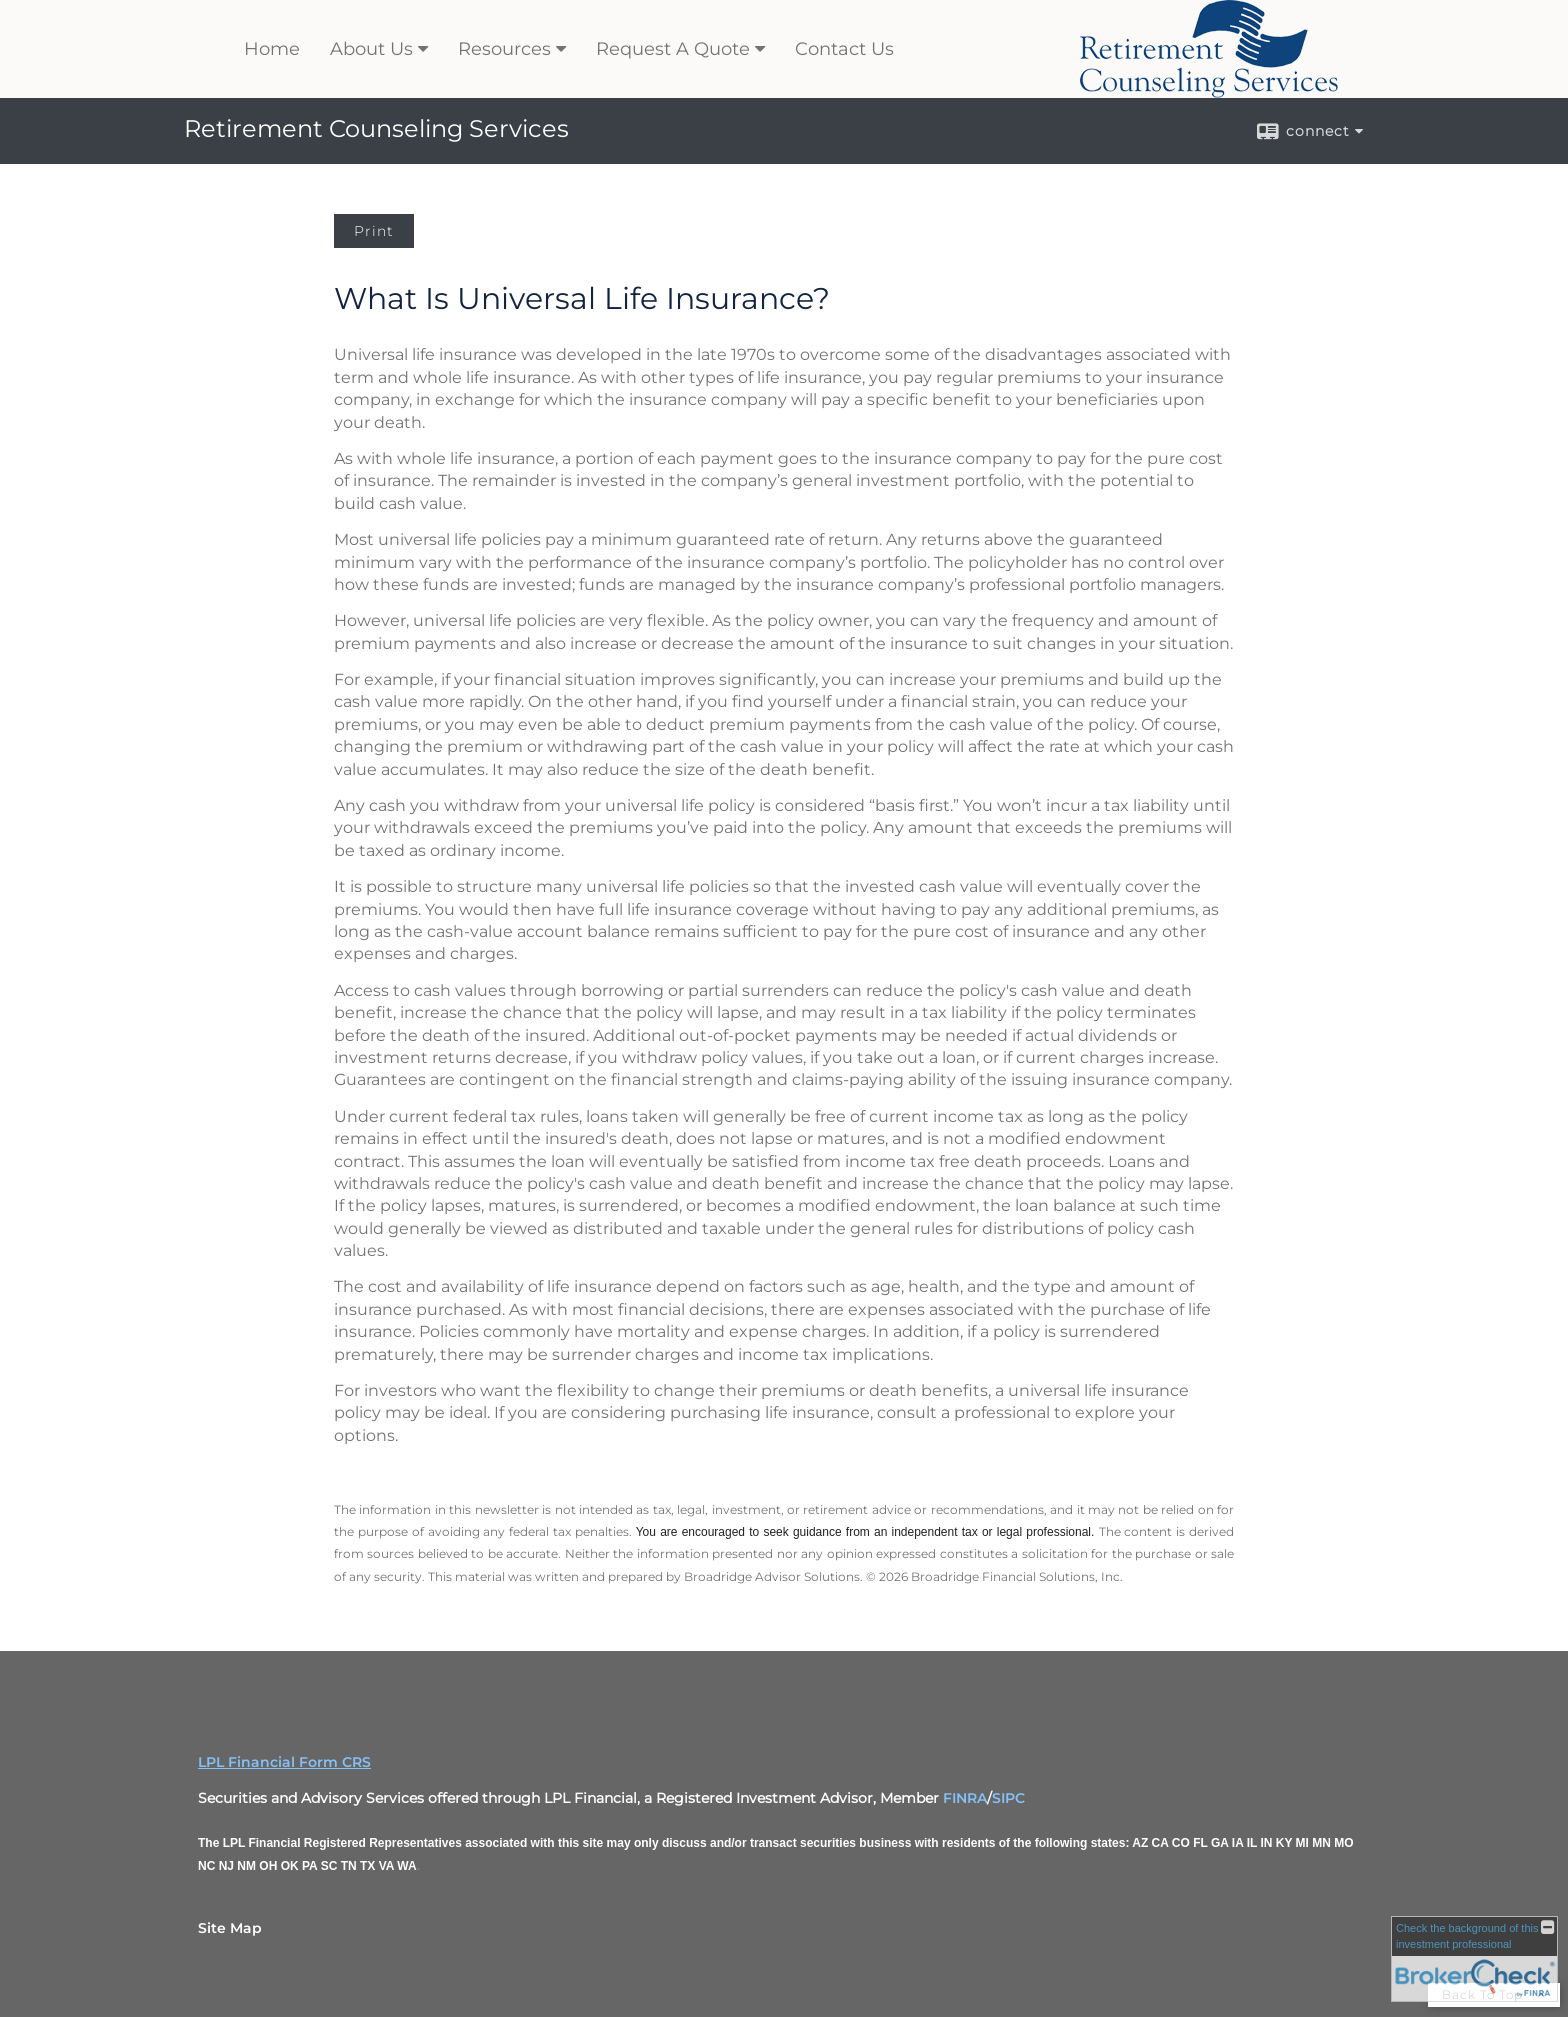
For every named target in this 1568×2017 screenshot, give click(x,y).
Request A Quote (673, 49)
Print (374, 231)
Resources (504, 49)
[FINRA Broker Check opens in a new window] (1474, 1959)
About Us (371, 49)
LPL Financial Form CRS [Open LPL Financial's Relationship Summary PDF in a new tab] (284, 1762)
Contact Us (844, 49)
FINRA (965, 1798)
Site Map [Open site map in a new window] (230, 1928)
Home (272, 49)
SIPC (1008, 1798)
